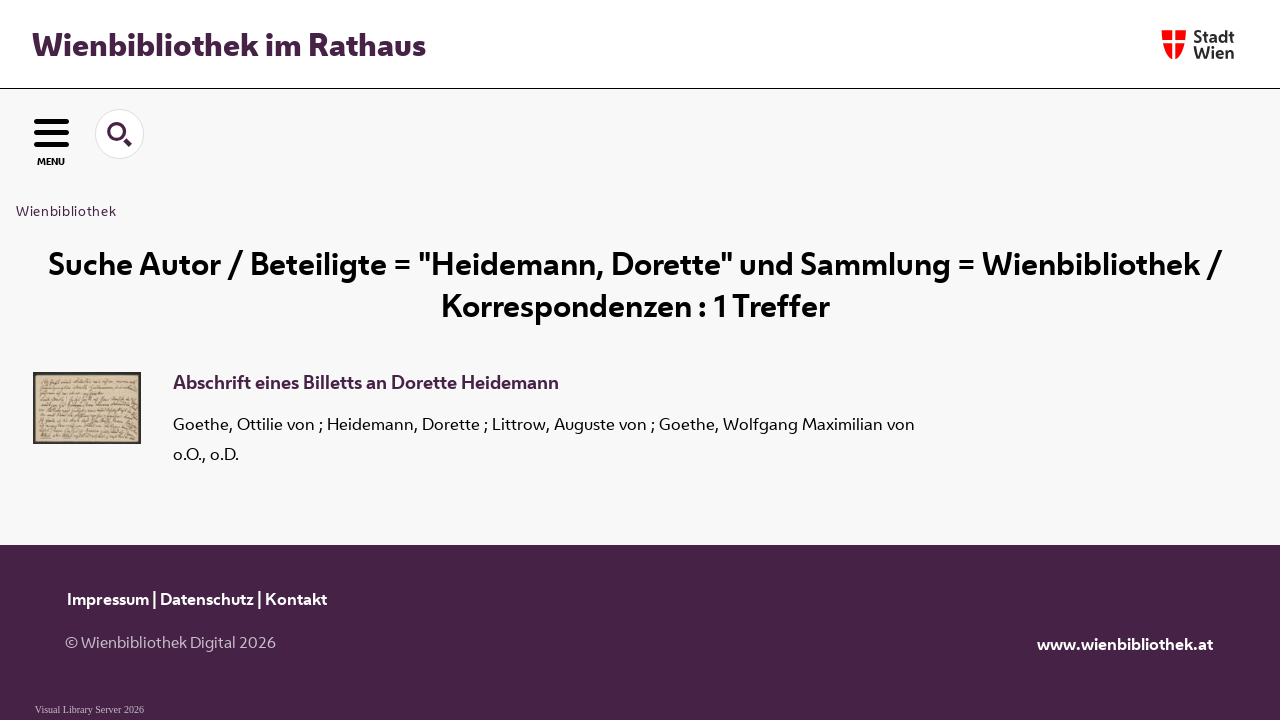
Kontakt (296, 599)
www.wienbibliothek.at (1125, 644)
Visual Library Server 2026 (89, 709)
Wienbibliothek (66, 211)
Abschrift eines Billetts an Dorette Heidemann (366, 383)
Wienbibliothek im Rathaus (229, 44)
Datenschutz (207, 599)
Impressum (108, 599)
